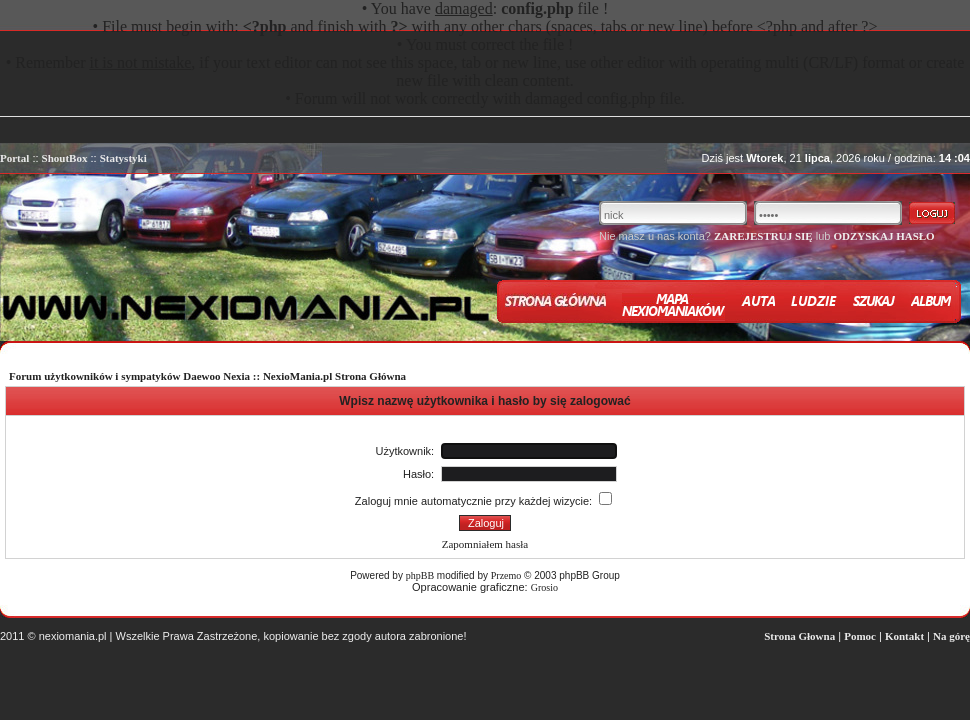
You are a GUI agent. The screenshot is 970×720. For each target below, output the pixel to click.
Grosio (544, 587)
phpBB (420, 575)
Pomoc (860, 636)
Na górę (951, 636)
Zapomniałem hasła (485, 544)
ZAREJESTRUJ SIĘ (763, 236)
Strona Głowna (799, 636)
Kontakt (904, 636)
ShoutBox (65, 158)
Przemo (506, 575)
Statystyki (123, 158)
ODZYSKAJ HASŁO (883, 236)
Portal (14, 158)
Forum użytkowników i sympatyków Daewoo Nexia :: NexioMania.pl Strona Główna (207, 376)
